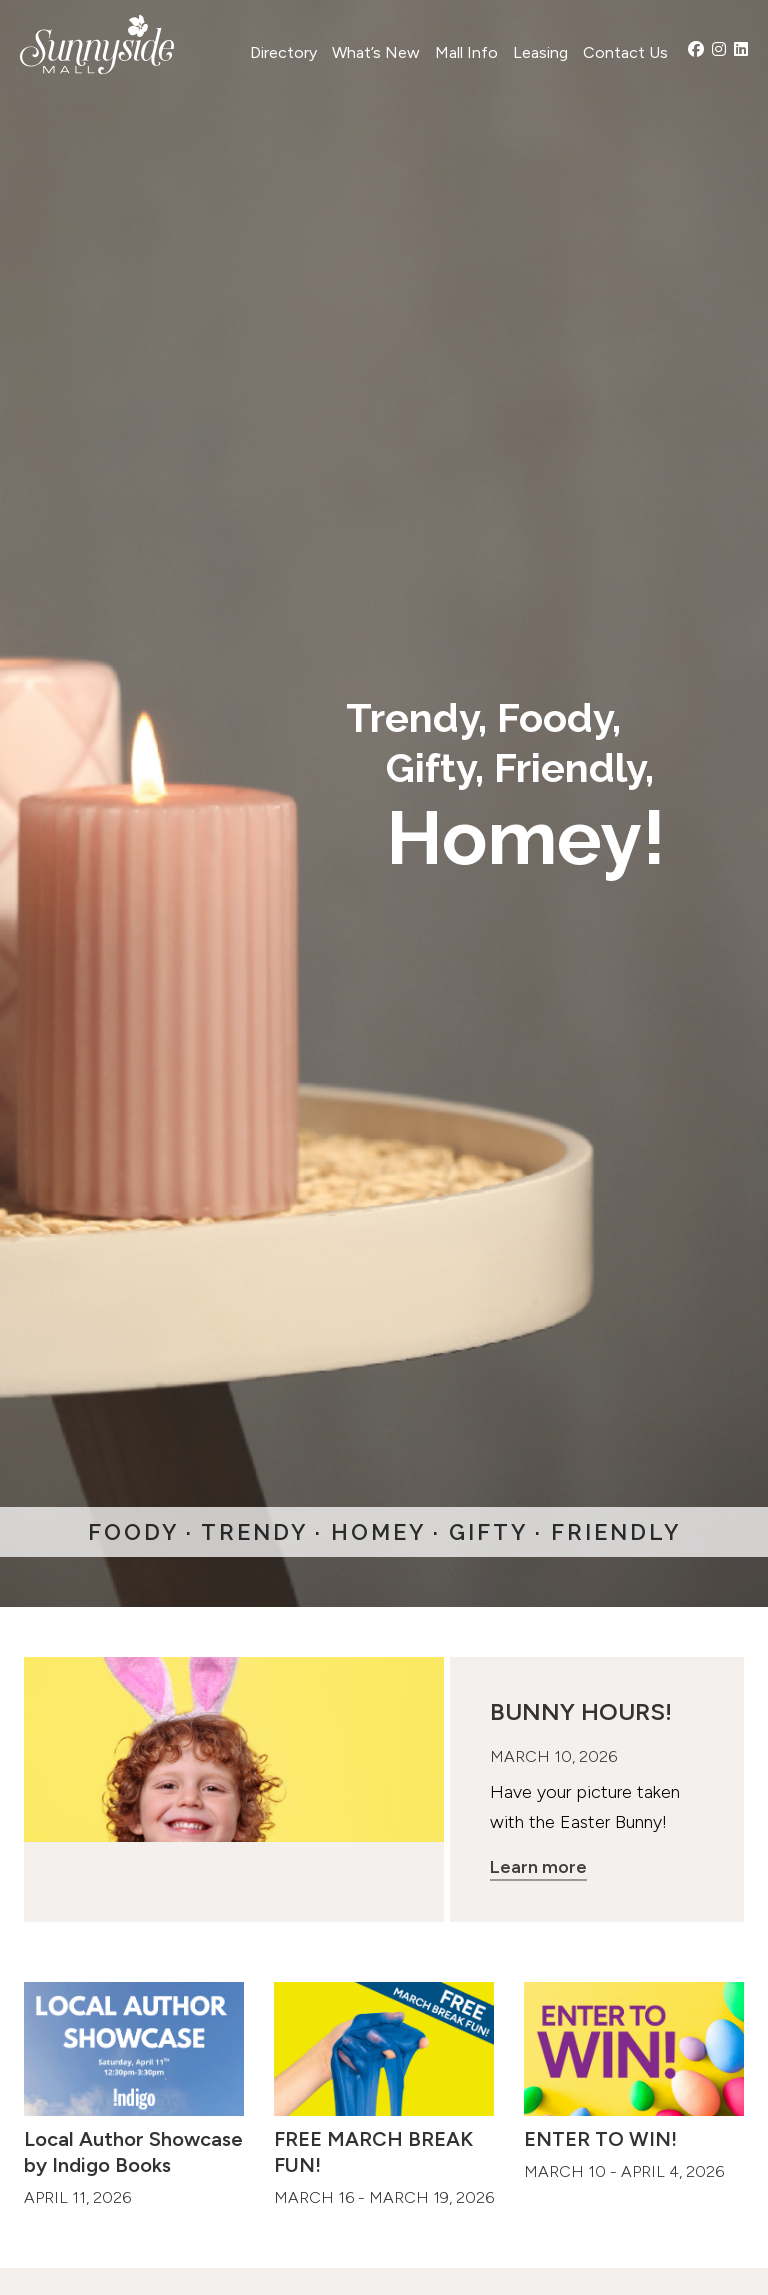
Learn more (538, 1867)
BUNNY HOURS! (581, 1711)
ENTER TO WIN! (600, 2139)
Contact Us (625, 52)
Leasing (540, 52)
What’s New (376, 52)
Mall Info (466, 52)
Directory (283, 52)
